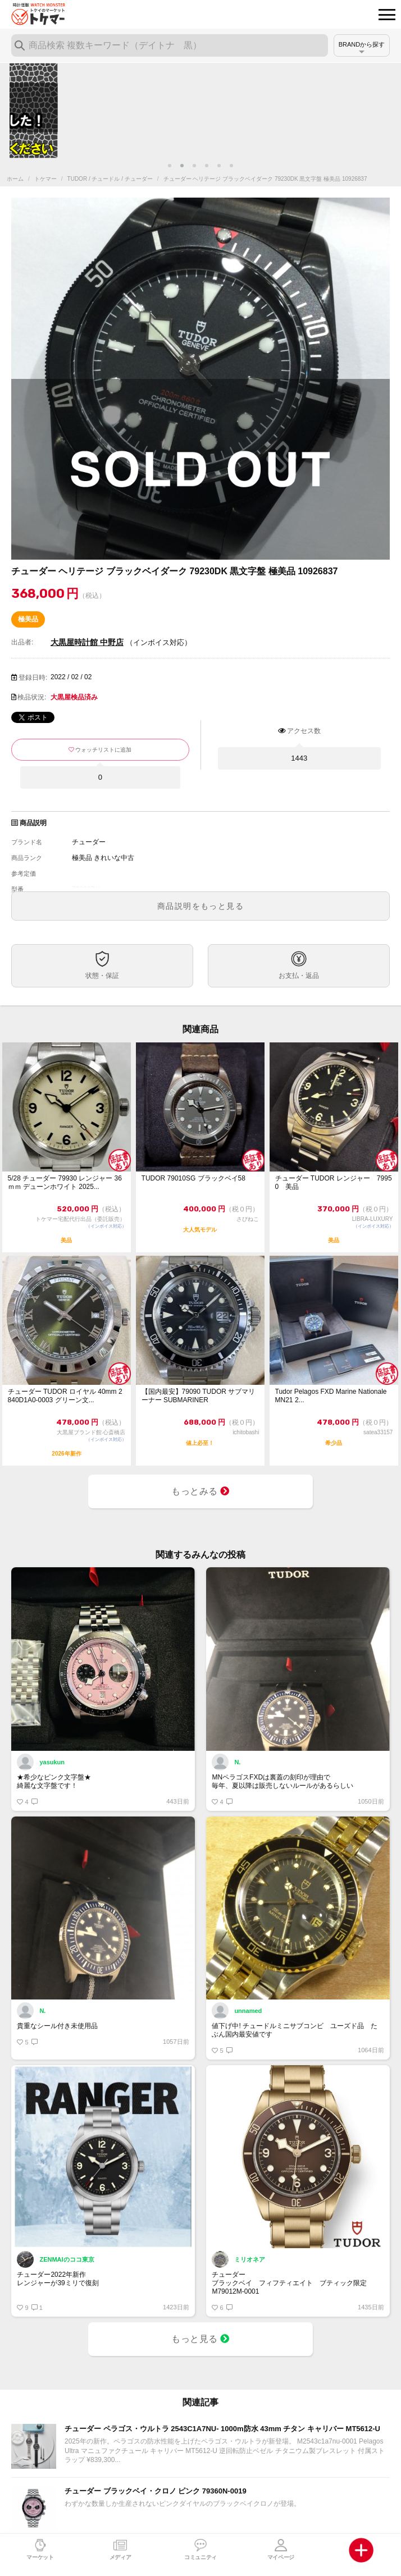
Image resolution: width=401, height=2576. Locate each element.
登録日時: (33, 677)
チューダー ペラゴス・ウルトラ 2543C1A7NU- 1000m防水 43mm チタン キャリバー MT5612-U (222, 2428)
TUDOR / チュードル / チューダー (110, 179)
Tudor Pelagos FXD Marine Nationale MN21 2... (331, 1396)
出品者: (22, 642)
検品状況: (31, 697)
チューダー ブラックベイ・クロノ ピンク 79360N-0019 (156, 2491)
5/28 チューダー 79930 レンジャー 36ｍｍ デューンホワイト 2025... (65, 1182)
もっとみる (200, 1491)
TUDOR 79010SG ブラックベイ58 (193, 1178)
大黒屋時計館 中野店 (87, 642)
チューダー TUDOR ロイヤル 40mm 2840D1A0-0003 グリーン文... (65, 1396)
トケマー (45, 179)
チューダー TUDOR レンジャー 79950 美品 (333, 1182)
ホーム (15, 179)
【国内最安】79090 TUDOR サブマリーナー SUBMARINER (199, 1396)
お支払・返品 (299, 976)
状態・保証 (102, 976)
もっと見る (200, 2339)
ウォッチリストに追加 (103, 750)
